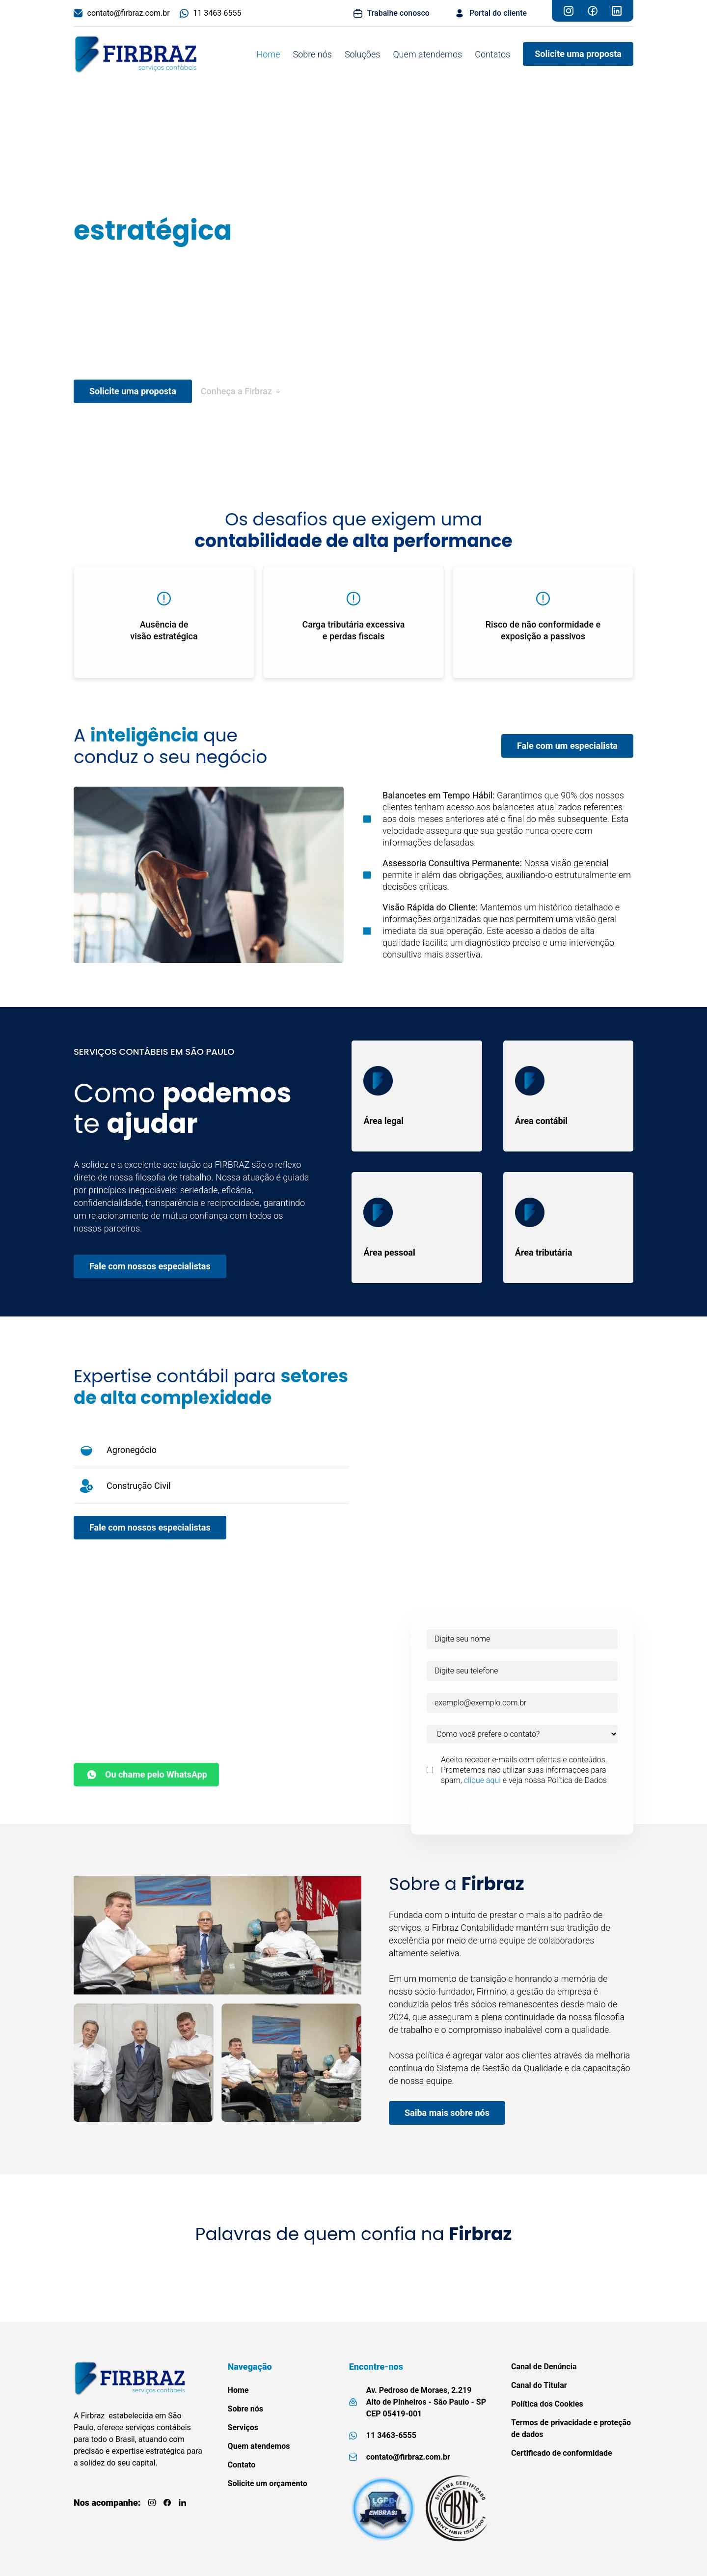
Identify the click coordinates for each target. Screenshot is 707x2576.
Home (268, 54)
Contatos (492, 54)
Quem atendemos (427, 54)
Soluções (362, 54)
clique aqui (482, 1780)
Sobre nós (312, 54)
